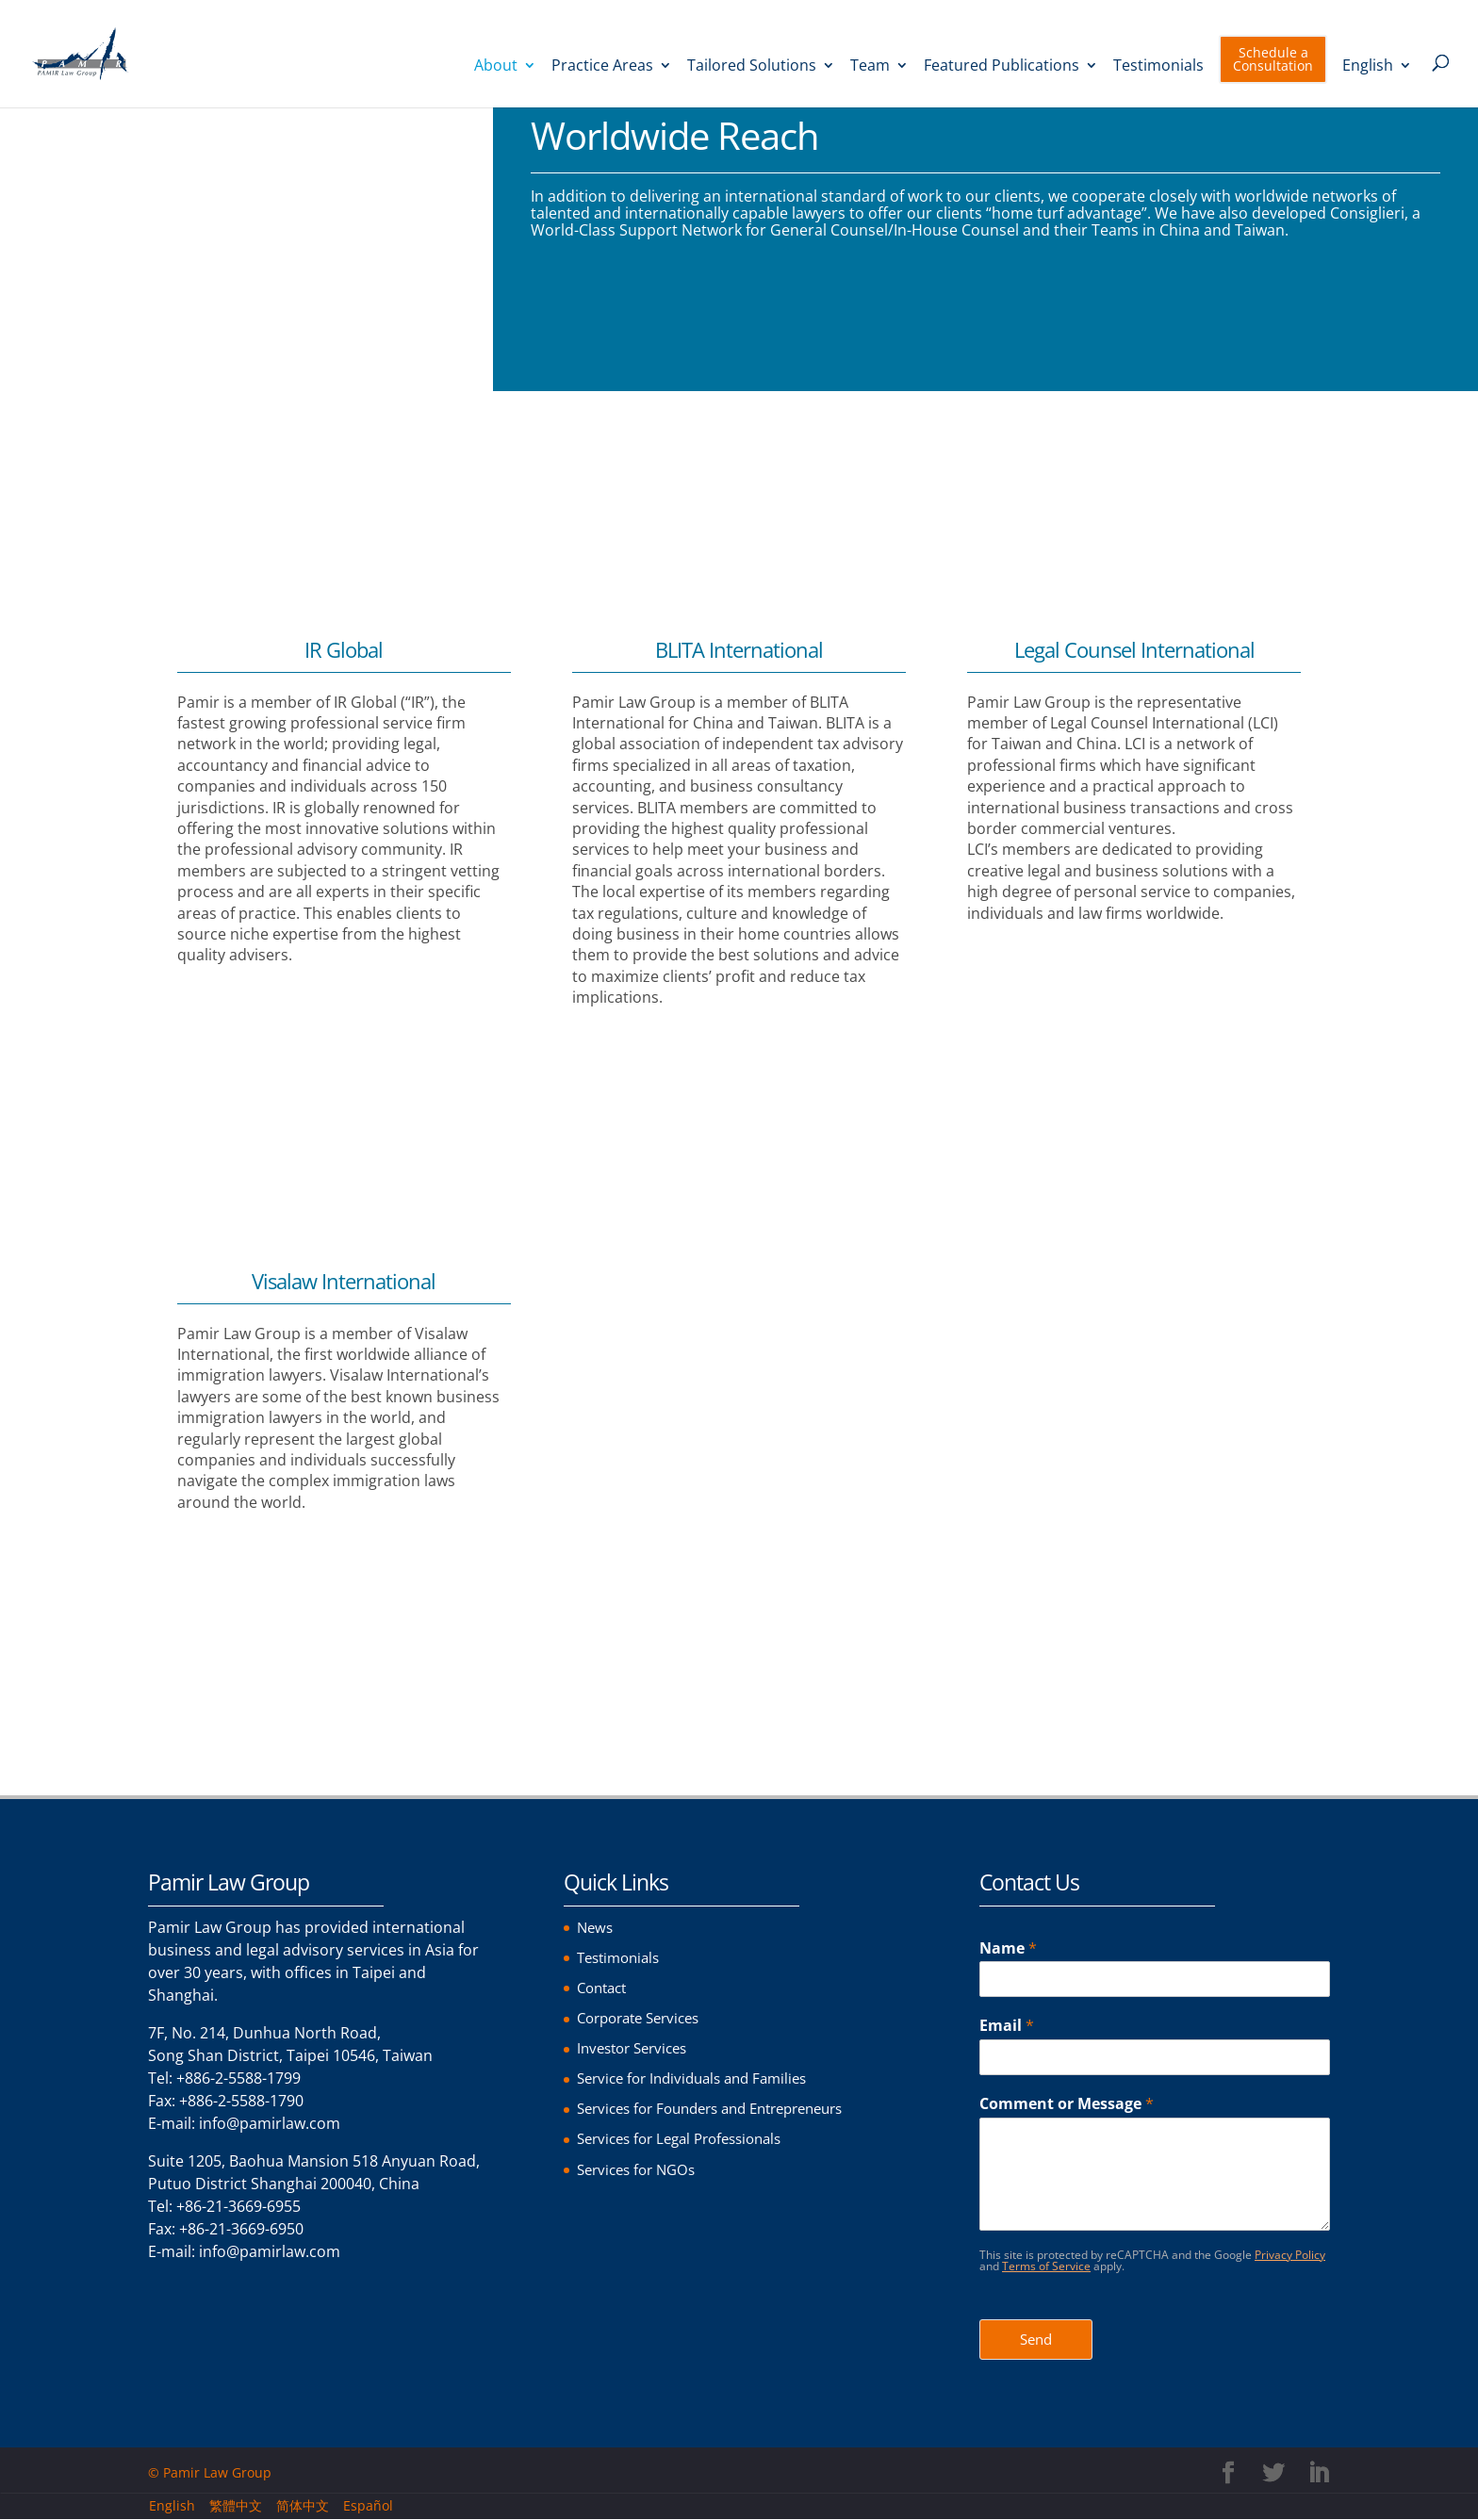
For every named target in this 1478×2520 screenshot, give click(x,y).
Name (1008, 1948)
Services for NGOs (641, 2168)
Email (1006, 2026)
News (596, 1927)
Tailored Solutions (751, 67)
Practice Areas (602, 67)
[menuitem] (1377, 83)
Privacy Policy (1290, 2255)
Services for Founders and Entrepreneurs (724, 2108)
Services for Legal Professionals (688, 2138)
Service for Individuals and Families (701, 2078)
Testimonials (1158, 67)
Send (1036, 2340)
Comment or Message (1066, 2104)
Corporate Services (645, 2017)
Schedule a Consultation (1273, 59)
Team (870, 67)
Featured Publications (1001, 67)
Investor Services (637, 2047)
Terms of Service (1046, 2266)
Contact (604, 1987)
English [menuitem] (172, 2506)
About (495, 67)
